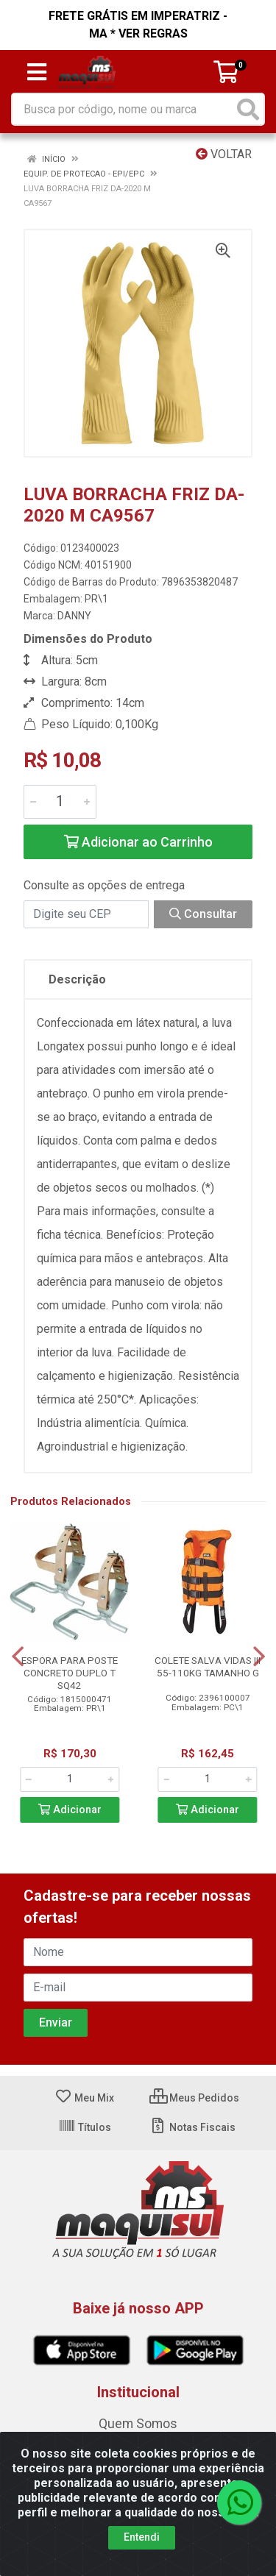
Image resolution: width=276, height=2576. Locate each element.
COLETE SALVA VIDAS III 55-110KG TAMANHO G (208, 1666)
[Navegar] (17, 1656)
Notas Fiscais (192, 2127)
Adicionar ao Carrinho (138, 842)
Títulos (84, 2127)
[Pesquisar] (248, 109)
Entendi (142, 2537)
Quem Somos (138, 2423)
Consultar (203, 914)
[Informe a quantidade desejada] (60, 802)
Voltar (224, 154)
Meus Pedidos (194, 2098)
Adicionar (70, 1810)
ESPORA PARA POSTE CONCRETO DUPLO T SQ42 (69, 1672)
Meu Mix (84, 2098)
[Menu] (37, 72)
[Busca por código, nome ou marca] (123, 109)
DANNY (74, 616)
